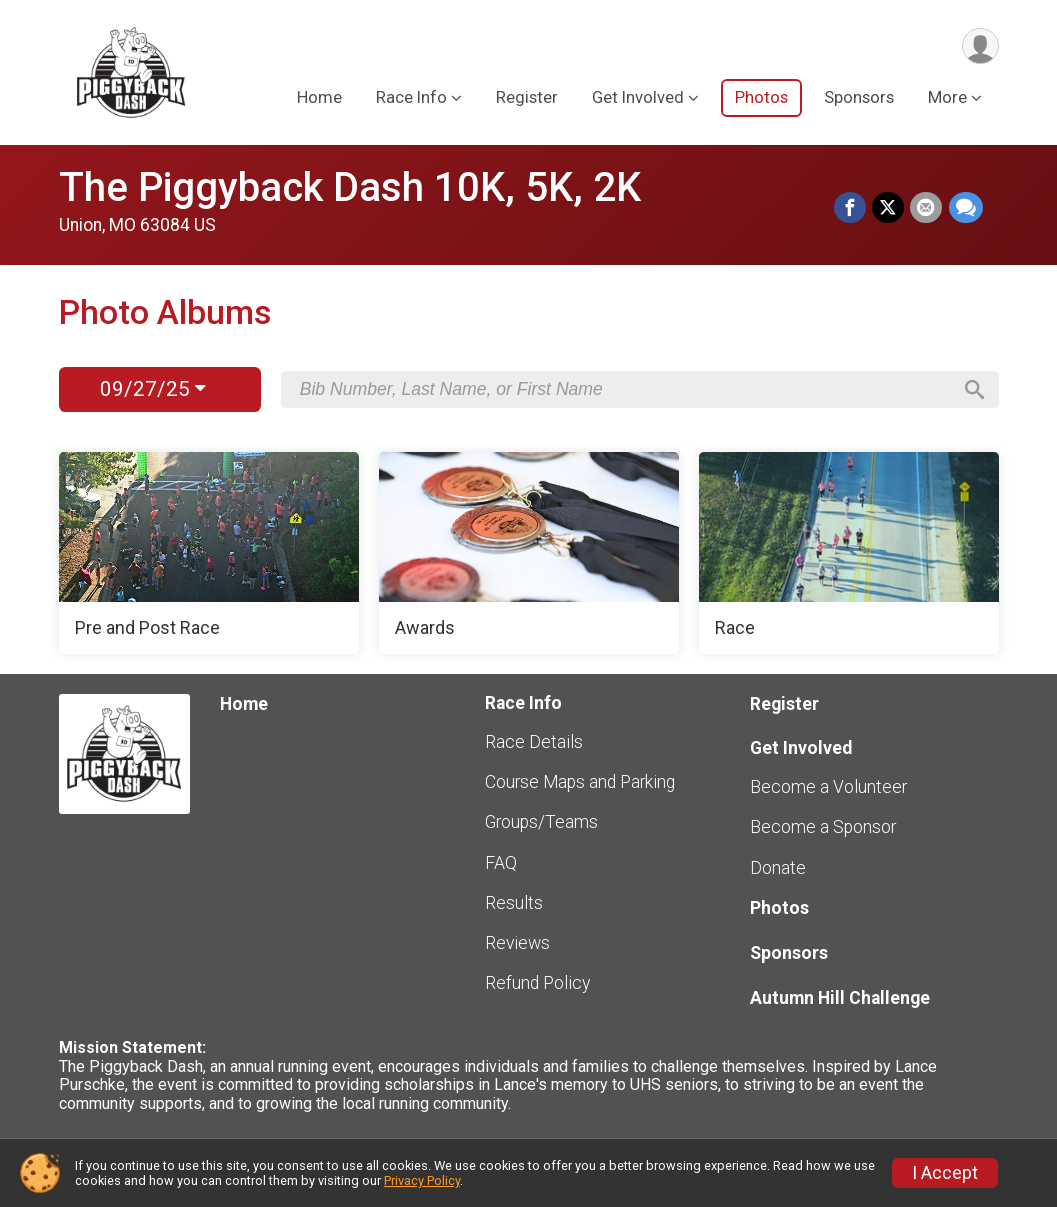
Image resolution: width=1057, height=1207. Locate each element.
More (947, 98)
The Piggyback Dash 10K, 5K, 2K (350, 187)
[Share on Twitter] (889, 208)
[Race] (849, 553)
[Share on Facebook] (851, 208)
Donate (778, 868)
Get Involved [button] (638, 98)
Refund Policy (537, 983)
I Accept (945, 1173)
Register (527, 98)
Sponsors (859, 98)
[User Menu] (980, 46)
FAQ (501, 863)
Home (319, 98)
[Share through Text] (966, 208)
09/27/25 (153, 389)
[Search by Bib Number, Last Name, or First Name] (625, 389)
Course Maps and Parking (580, 782)
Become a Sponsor (823, 827)
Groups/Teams (541, 822)
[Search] (974, 390)
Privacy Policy (422, 1180)
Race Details (534, 742)
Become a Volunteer (828, 787)
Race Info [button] (411, 98)
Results (514, 903)
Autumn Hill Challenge (840, 998)
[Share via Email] (927, 208)
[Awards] (529, 553)
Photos (761, 98)
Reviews (517, 943)
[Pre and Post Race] (209, 553)
